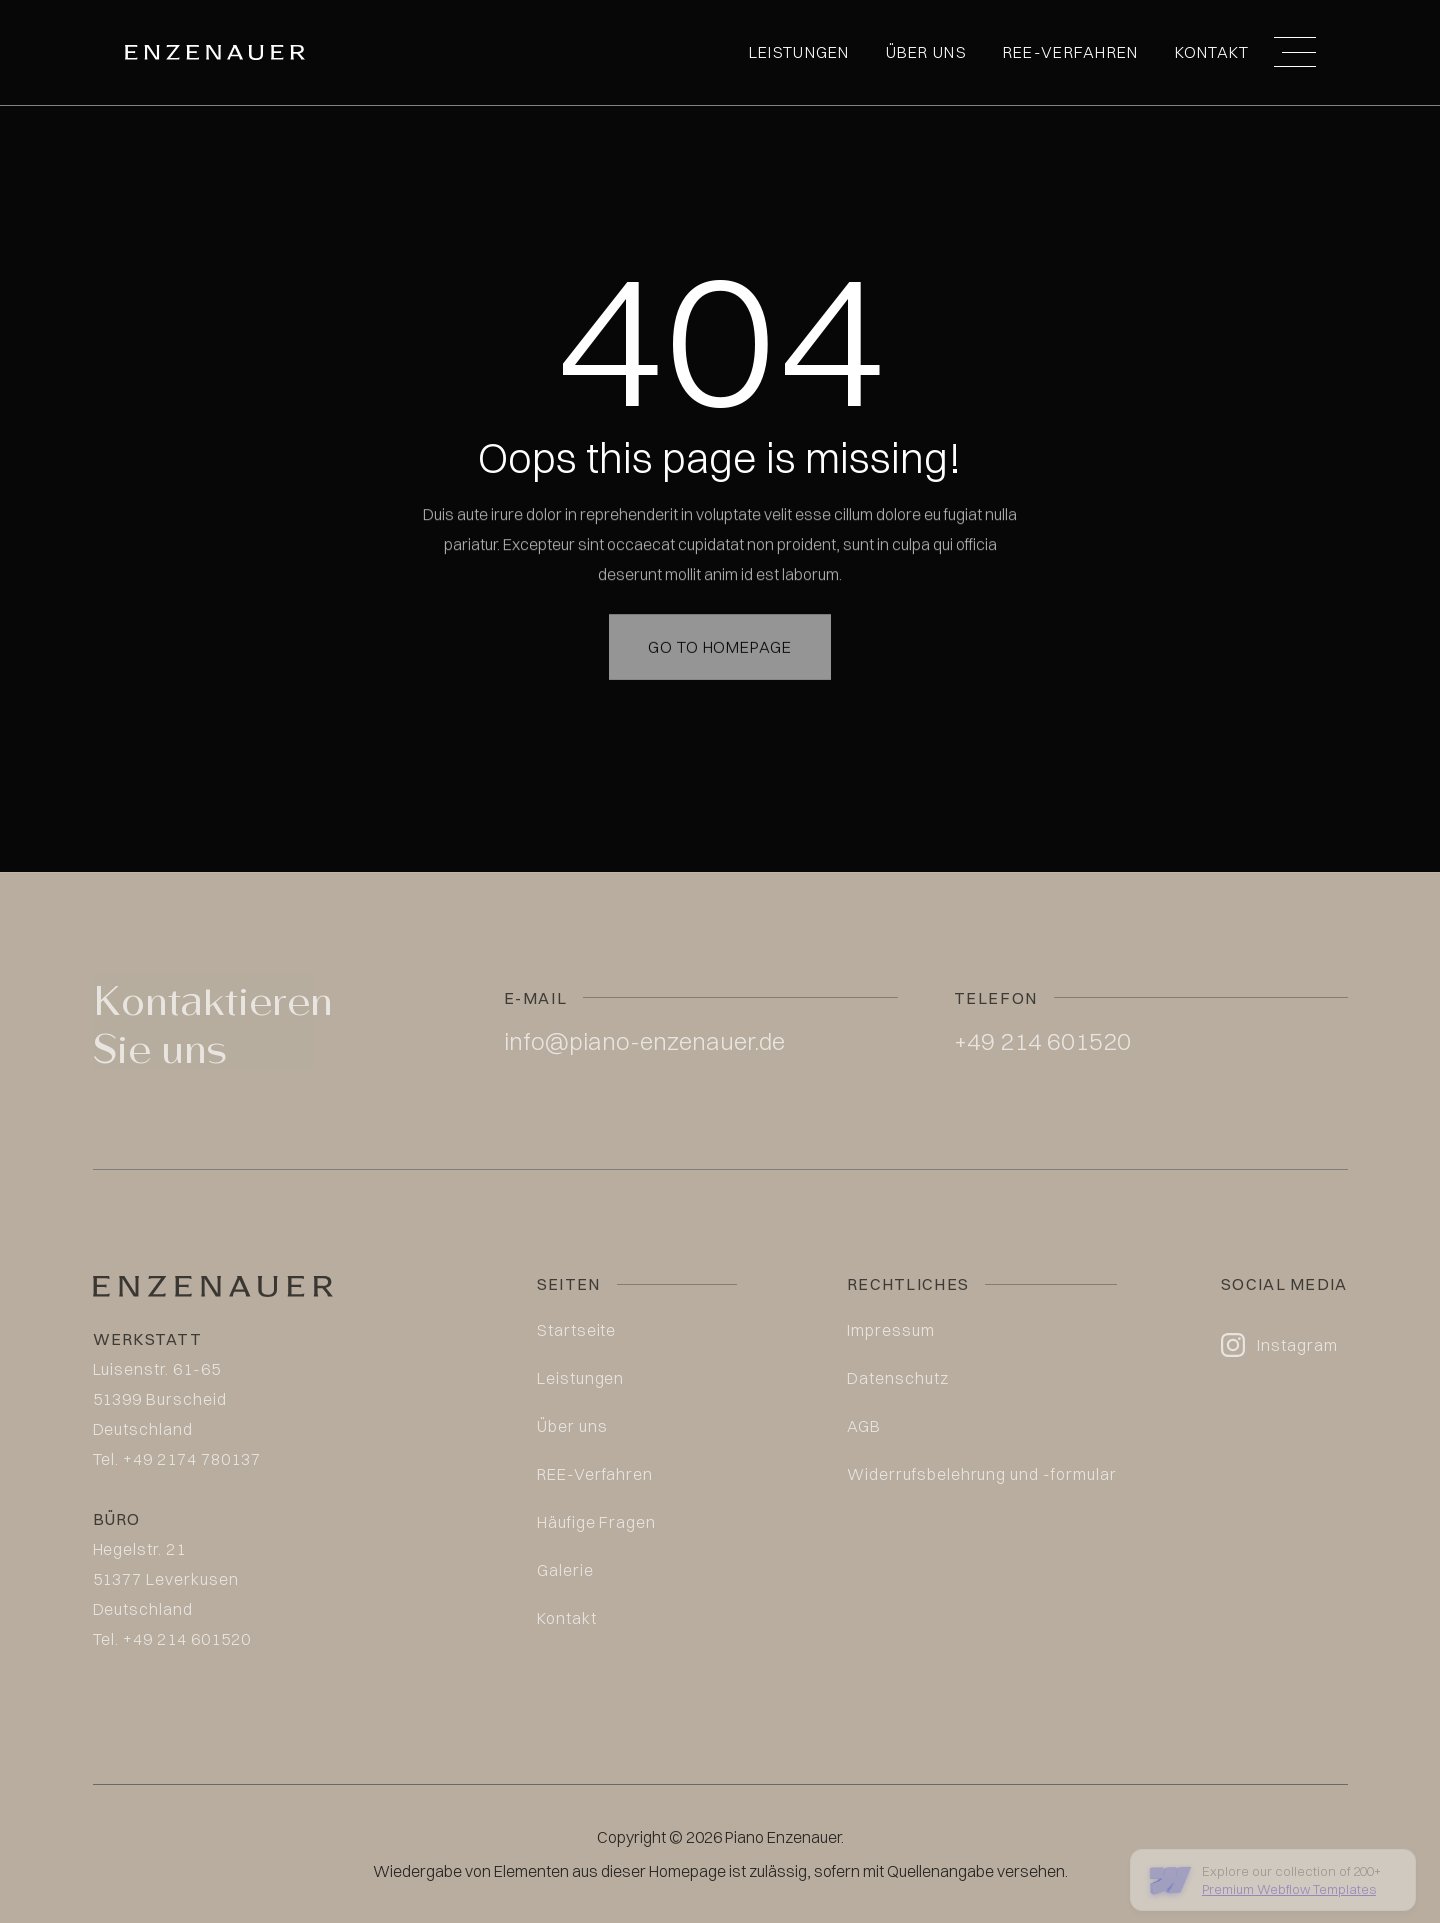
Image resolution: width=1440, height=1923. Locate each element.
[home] (215, 52)
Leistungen (799, 52)
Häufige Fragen (596, 1522)
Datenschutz (898, 1378)
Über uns (926, 52)
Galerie (565, 1570)
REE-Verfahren (1071, 52)
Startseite (577, 1330)
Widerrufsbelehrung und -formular (982, 1474)
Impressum (891, 1330)
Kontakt (1212, 52)
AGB (864, 1426)
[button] (1295, 52)
